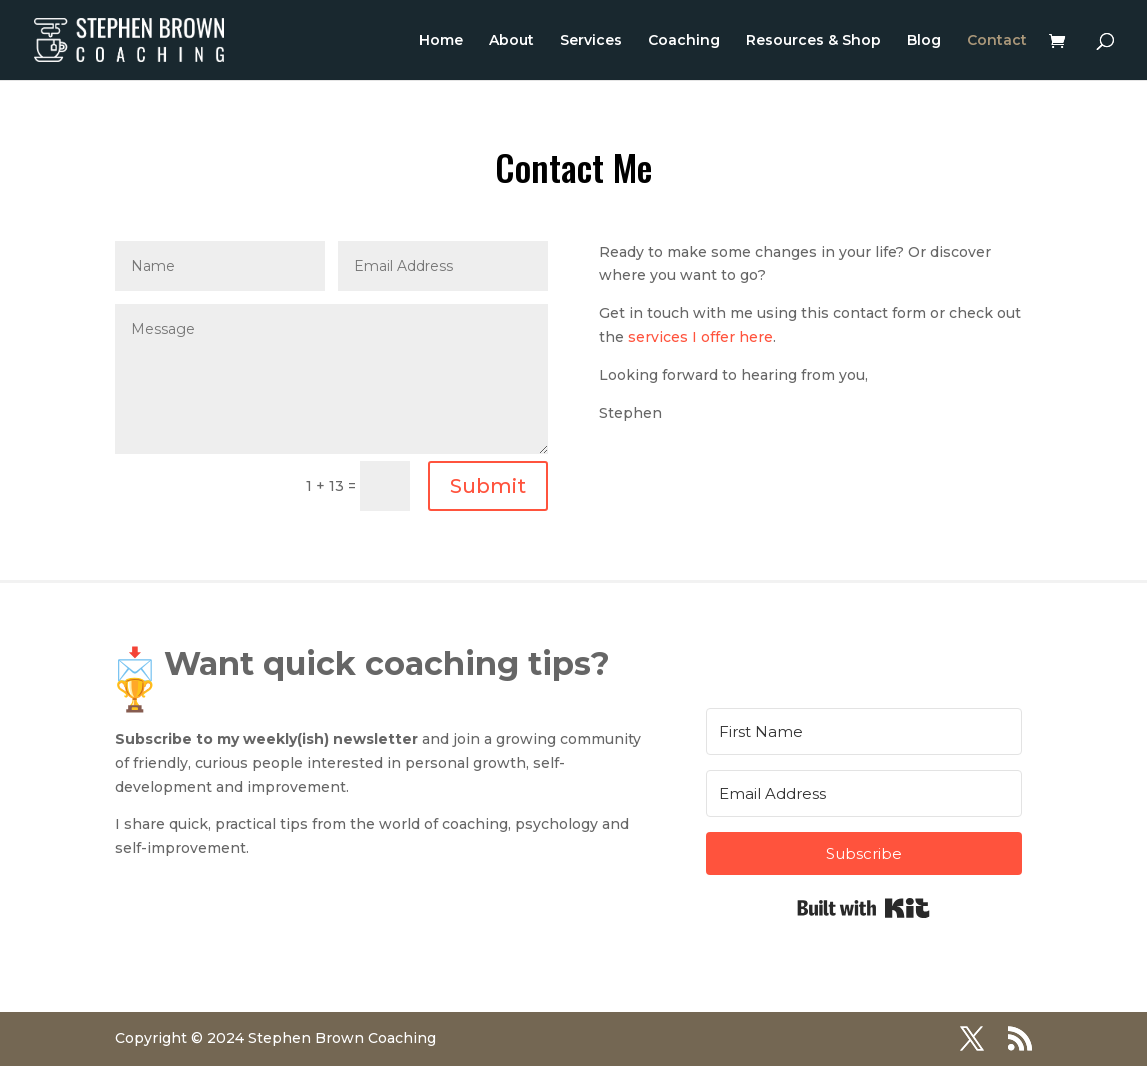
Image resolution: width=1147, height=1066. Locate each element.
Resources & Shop (813, 41)
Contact (997, 41)
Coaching (684, 41)
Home (441, 41)
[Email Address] (864, 793)
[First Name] (864, 731)
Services (591, 41)
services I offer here (700, 337)
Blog (924, 41)
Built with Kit (863, 908)
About (511, 41)
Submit (488, 486)
